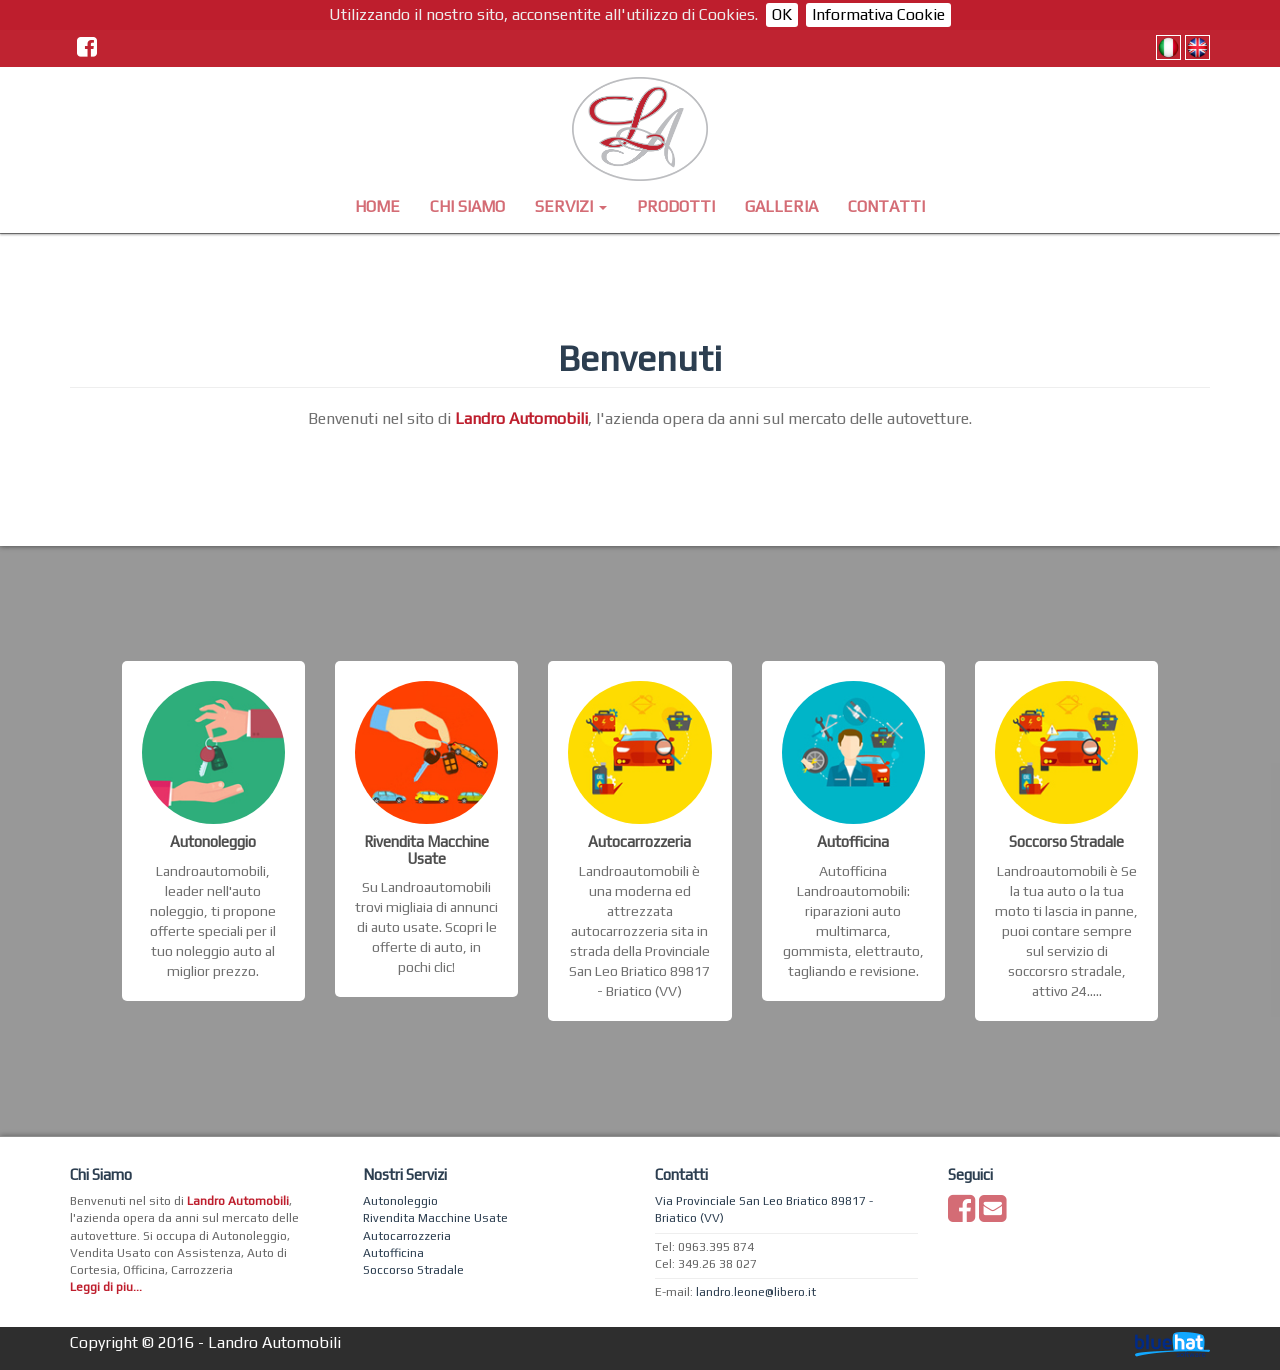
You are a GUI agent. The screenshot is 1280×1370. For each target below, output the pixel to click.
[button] (571, 207)
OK (782, 14)
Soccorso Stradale (413, 1270)
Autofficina (393, 1253)
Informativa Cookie (878, 14)
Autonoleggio (400, 1201)
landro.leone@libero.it (756, 1292)
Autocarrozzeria (407, 1236)
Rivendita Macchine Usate (435, 1218)
